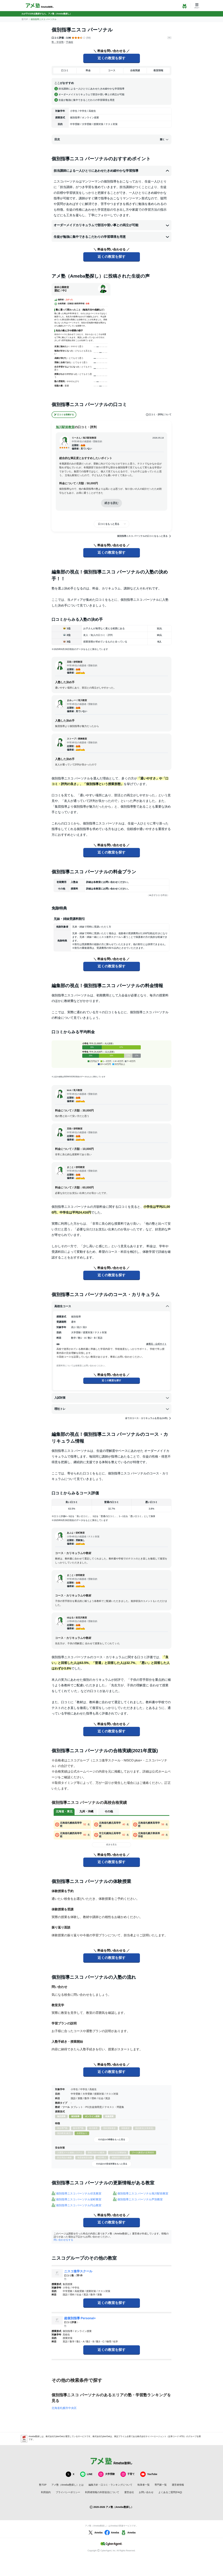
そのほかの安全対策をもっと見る (111, 2164)
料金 (88, 70)
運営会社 (129, 2492)
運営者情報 (178, 2484)
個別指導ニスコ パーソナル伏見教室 (78, 2193)
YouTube (148, 2474)
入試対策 (111, 1398)
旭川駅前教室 (65, 427)
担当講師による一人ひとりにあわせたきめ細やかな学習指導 (111, 171)
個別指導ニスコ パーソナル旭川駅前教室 (142, 2193)
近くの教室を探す (111, 58)
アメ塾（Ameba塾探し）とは (67, 2484)
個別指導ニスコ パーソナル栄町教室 (78, 2199)
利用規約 (46, 2492)
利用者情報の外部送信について (102, 2492)
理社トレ (111, 1409)
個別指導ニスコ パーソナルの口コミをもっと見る (144, 536)
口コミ (64, 70)
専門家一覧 (161, 2484)
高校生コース (111, 1306)
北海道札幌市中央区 (64, 2408)
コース (111, 70)
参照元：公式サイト (156, 1344)
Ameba (95, 2532)
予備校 (69, 42)
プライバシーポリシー (68, 2492)
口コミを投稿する (64, 414)
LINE (86, 2474)
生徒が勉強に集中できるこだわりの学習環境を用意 (111, 237)
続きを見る (111, 1844)
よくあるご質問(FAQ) (170, 2492)
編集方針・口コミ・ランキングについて (110, 2484)
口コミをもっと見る (108, 524)
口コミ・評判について (158, 414)
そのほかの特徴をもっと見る (111, 2139)
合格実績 (135, 70)
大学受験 (106, 2474)
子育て (127, 2474)
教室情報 (158, 70)
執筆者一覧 (143, 2484)
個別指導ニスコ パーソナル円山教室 (78, 2205)
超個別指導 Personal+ (80, 2318)
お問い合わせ (146, 2492)
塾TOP (25, 19)
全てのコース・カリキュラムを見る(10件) (148, 1418)
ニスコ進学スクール (78, 2271)
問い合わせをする (63, 2239)
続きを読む (111, 503)
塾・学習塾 (58, 42)
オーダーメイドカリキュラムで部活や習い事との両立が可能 (111, 225)
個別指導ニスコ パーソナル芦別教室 (140, 2199)
